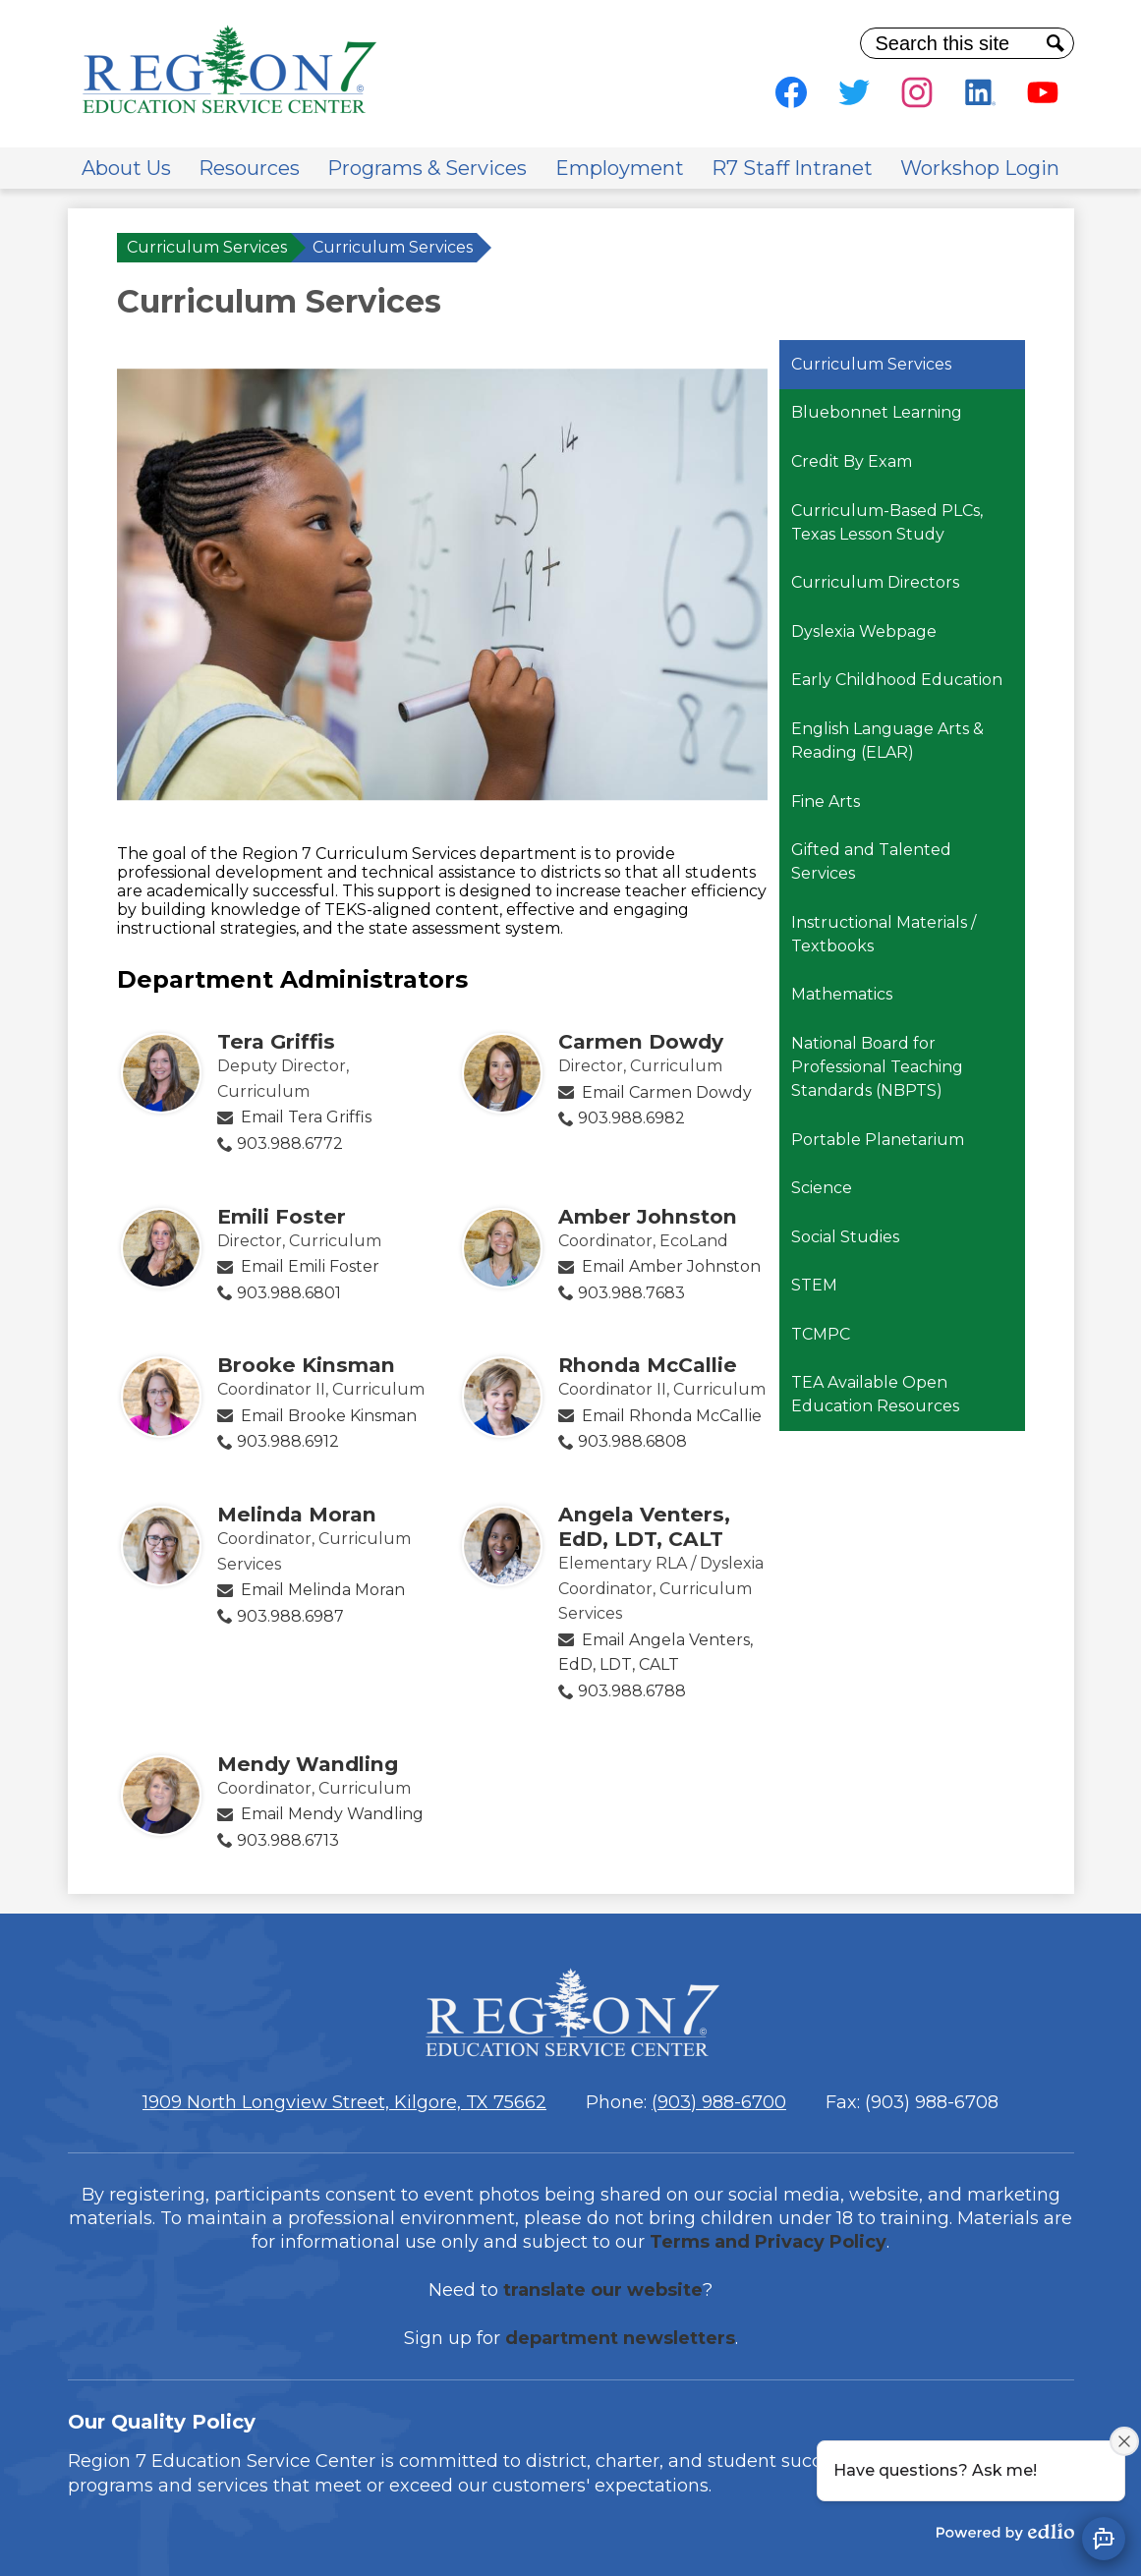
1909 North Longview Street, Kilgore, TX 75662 (344, 2102)
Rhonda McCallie (647, 1364)
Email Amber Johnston (671, 1266)
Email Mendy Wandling (332, 1813)
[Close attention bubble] (1124, 2441)
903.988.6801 (289, 1293)
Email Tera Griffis (306, 1117)
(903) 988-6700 (719, 2102)
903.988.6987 (290, 1616)
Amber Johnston (647, 1216)
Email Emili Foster (310, 1266)
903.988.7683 (631, 1293)
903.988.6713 (288, 1840)
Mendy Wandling (307, 1763)
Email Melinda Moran (323, 1589)
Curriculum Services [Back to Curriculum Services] (207, 247)
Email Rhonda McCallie (672, 1415)
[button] (126, 168)
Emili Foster (281, 1216)
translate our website (603, 2290)
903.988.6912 (288, 1441)
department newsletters (620, 2338)
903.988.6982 (631, 1118)
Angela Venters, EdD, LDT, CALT (644, 1526)
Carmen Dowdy (640, 1041)
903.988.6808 (632, 1441)
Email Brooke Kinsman (329, 1415)
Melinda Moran (296, 1514)
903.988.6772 (290, 1143)
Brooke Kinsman (306, 1364)
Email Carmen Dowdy (667, 1092)
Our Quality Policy (162, 2421)
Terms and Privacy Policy (768, 2242)
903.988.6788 (632, 1691)
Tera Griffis (276, 1041)
